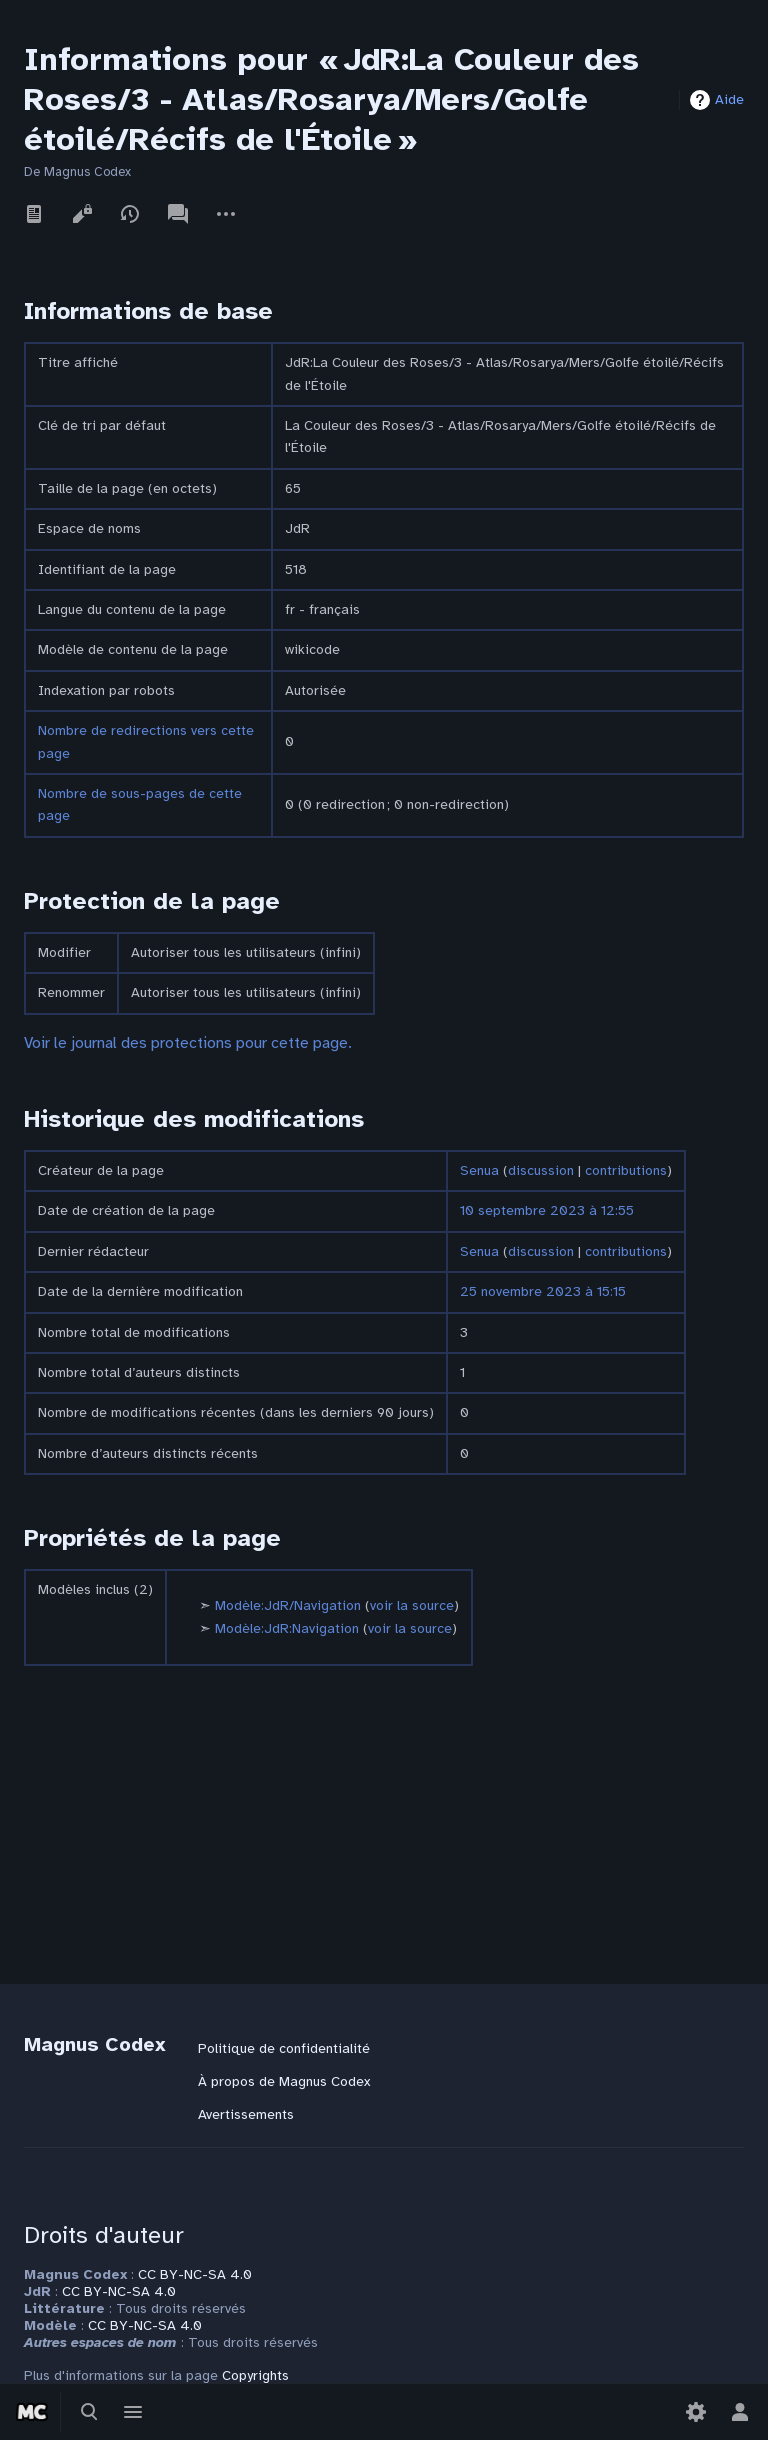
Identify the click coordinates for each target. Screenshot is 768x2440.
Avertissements (246, 2114)
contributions (626, 1170)
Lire (34, 214)
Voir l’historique (130, 214)
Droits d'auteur (104, 2235)
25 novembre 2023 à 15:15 (543, 1291)
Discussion (178, 214)
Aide (729, 99)
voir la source (412, 1605)
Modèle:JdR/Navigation (288, 1605)
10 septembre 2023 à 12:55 (547, 1210)
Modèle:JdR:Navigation (287, 1628)
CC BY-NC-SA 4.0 (195, 2274)
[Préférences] (696, 2412)
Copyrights (255, 2375)
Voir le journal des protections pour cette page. (188, 1043)
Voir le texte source (82, 214)
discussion (541, 1170)
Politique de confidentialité (284, 2048)
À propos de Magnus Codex (284, 2081)
